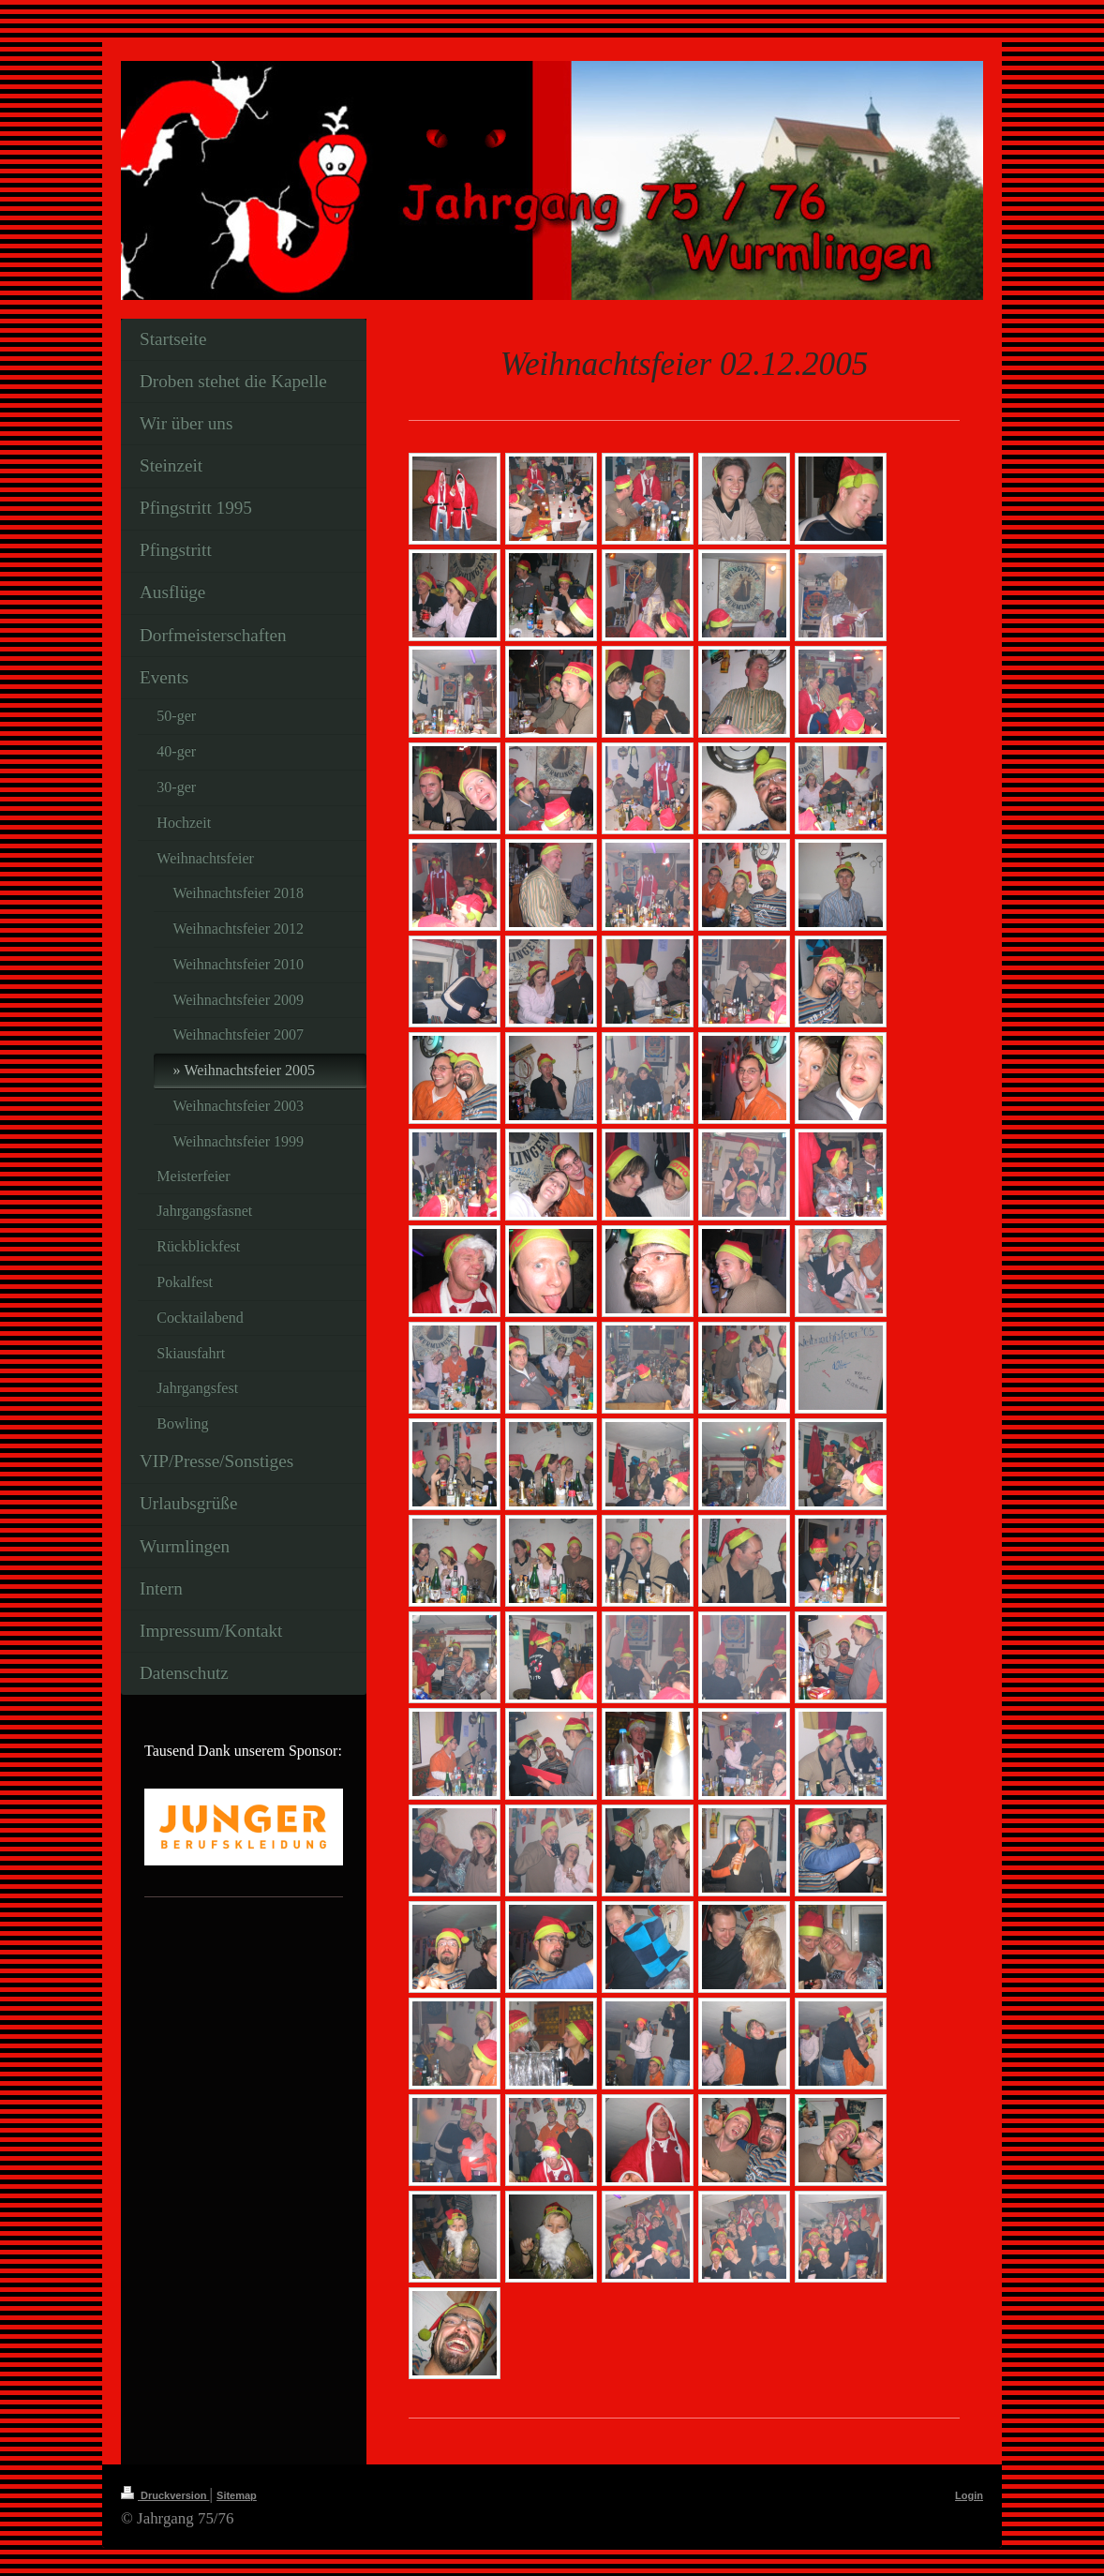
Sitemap (236, 2495)
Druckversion (165, 2495)
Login (969, 2495)
